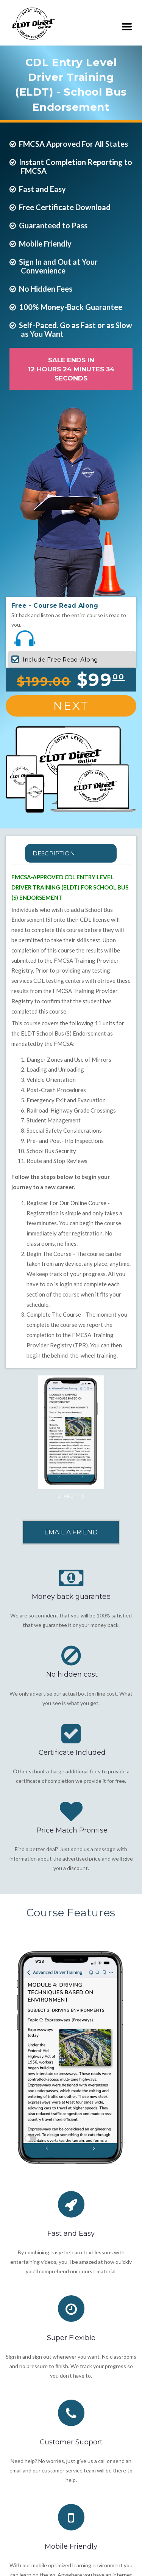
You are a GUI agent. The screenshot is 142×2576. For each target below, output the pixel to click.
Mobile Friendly (71, 2546)
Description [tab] (54, 853)
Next (71, 706)
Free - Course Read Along (54, 605)
